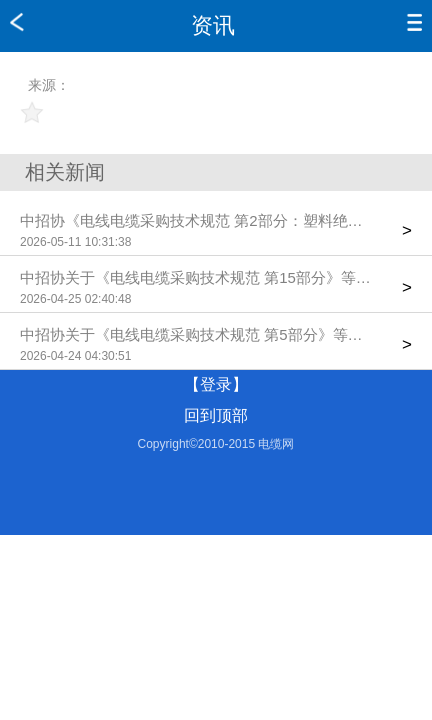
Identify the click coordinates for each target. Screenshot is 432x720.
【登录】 (216, 384)
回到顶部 (216, 415)
